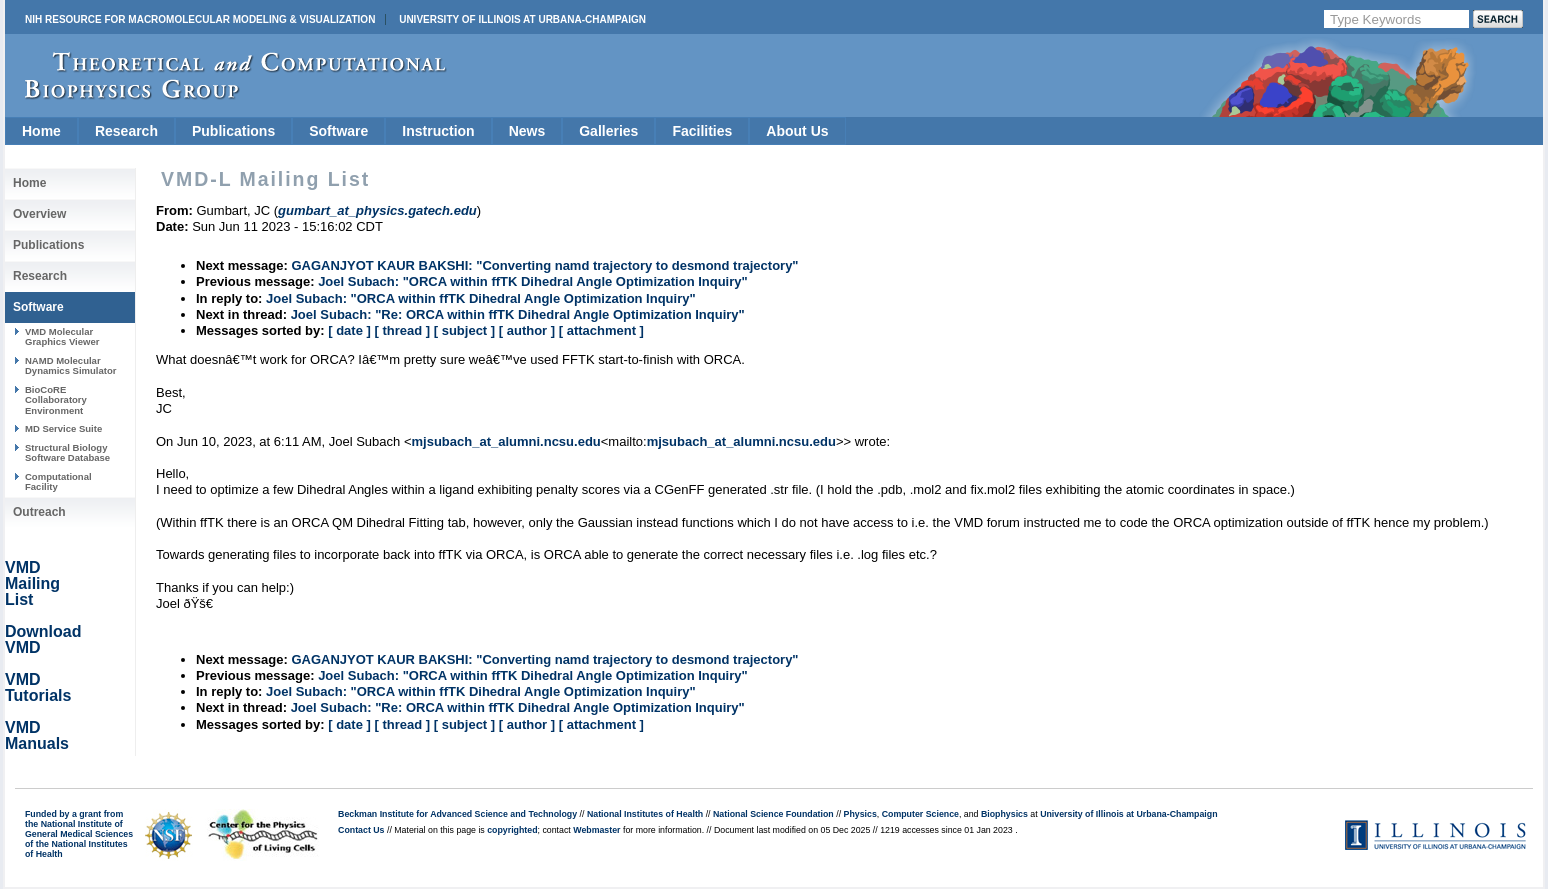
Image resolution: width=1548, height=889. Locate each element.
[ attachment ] (601, 330)
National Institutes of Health (645, 814)
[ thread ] (402, 330)
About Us (797, 131)
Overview (39, 214)
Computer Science (920, 814)
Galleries (608, 131)
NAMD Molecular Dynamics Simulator (71, 365)
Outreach (39, 512)
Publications (233, 131)
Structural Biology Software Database (67, 452)
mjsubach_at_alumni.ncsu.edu (505, 441)
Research (126, 131)
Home (41, 131)
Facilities (702, 131)
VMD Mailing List (32, 583)
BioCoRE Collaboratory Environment (56, 400)
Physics (860, 814)
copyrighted (512, 830)
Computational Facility (58, 481)
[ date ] (349, 330)
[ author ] (527, 330)
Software (338, 131)
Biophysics (1004, 814)
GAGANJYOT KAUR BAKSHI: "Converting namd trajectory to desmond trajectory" (544, 265)
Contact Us (361, 830)
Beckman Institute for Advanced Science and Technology (457, 814)
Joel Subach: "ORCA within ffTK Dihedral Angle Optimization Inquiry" (533, 281)
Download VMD (43, 639)
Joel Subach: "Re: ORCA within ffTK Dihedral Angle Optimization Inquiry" (518, 314)
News (527, 131)
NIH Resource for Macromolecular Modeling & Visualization (200, 19)
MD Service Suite (63, 428)
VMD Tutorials (38, 687)
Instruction (438, 131)
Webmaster (596, 830)
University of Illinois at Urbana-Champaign (522, 19)
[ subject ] (464, 330)
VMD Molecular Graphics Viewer (62, 336)
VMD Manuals (37, 735)
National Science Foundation (773, 814)
